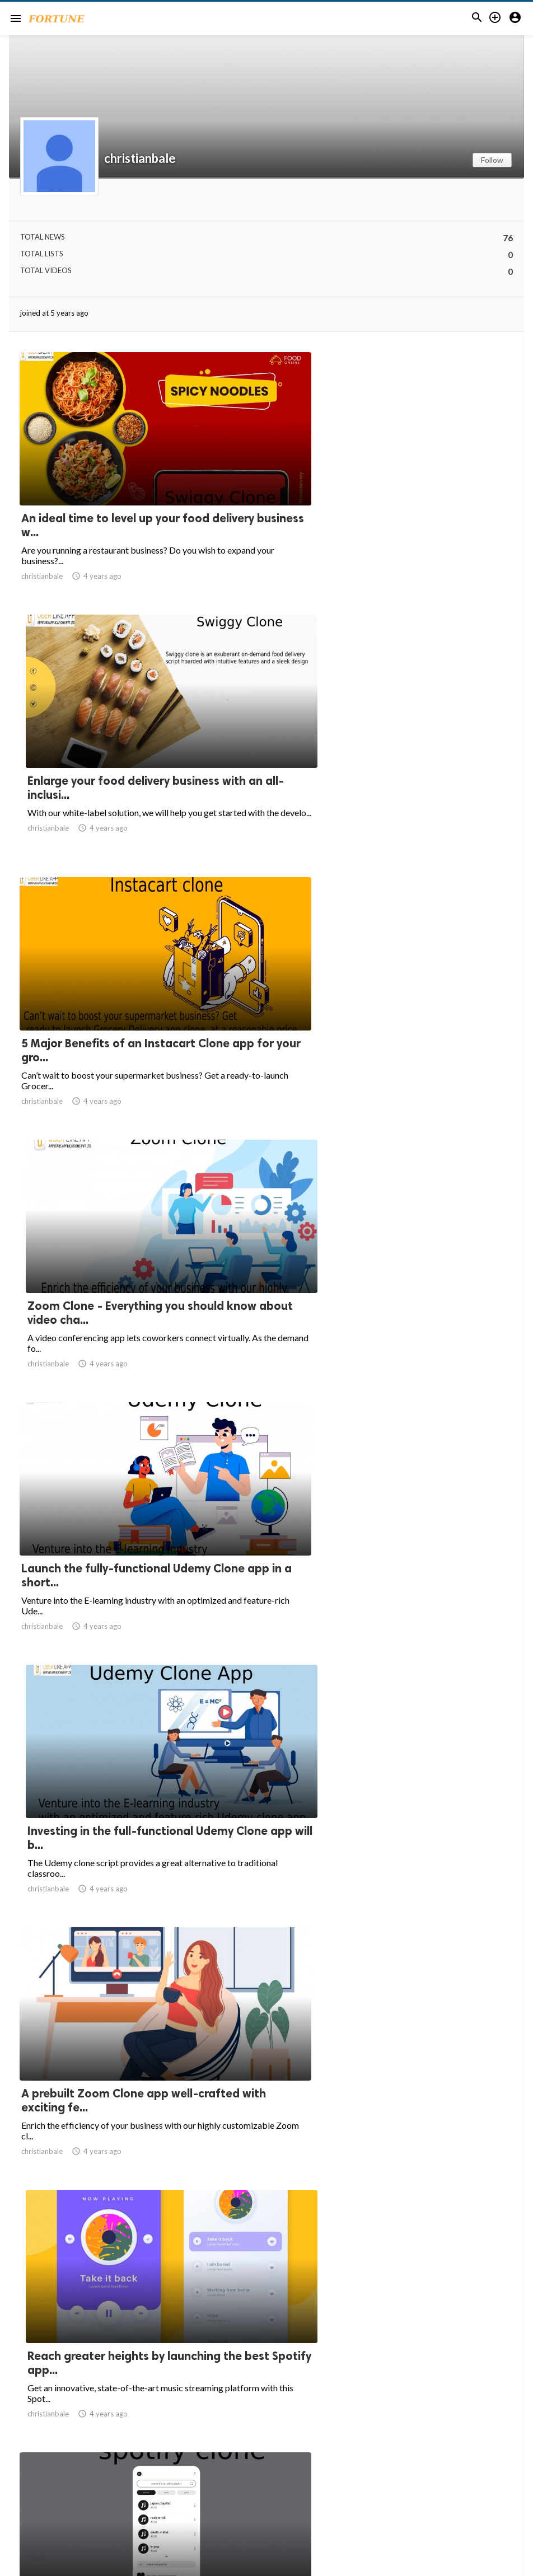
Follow (492, 160)
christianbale (140, 158)
